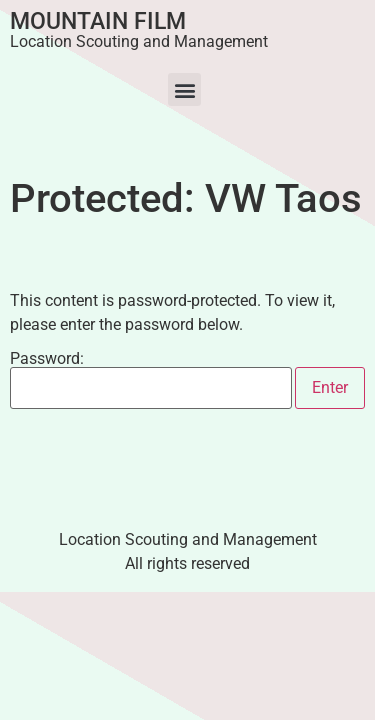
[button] (184, 89)
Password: (151, 380)
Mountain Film (98, 21)
